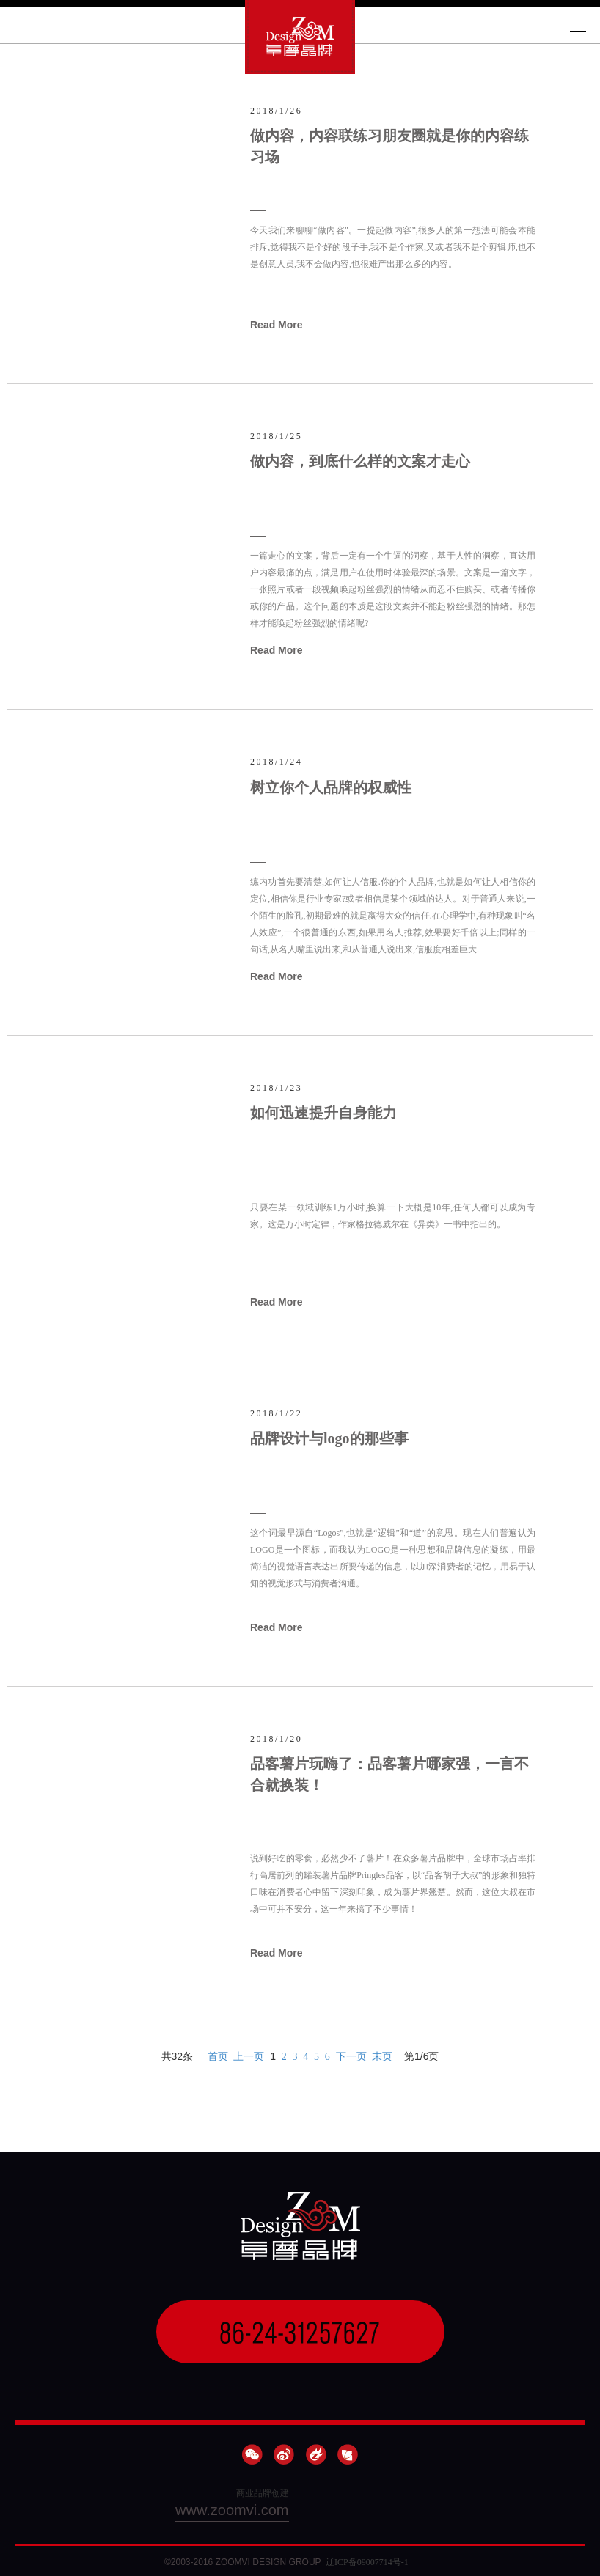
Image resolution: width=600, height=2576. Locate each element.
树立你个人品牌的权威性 (330, 787)
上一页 (248, 2056)
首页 (218, 2056)
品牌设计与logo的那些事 (329, 1438)
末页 (382, 2056)
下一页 (351, 2056)
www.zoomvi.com (231, 2510)
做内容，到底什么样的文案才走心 (360, 461)
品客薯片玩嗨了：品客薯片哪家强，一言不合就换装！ (389, 1774)
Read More (276, 325)
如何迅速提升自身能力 (323, 1113)
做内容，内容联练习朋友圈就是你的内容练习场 (389, 146)
